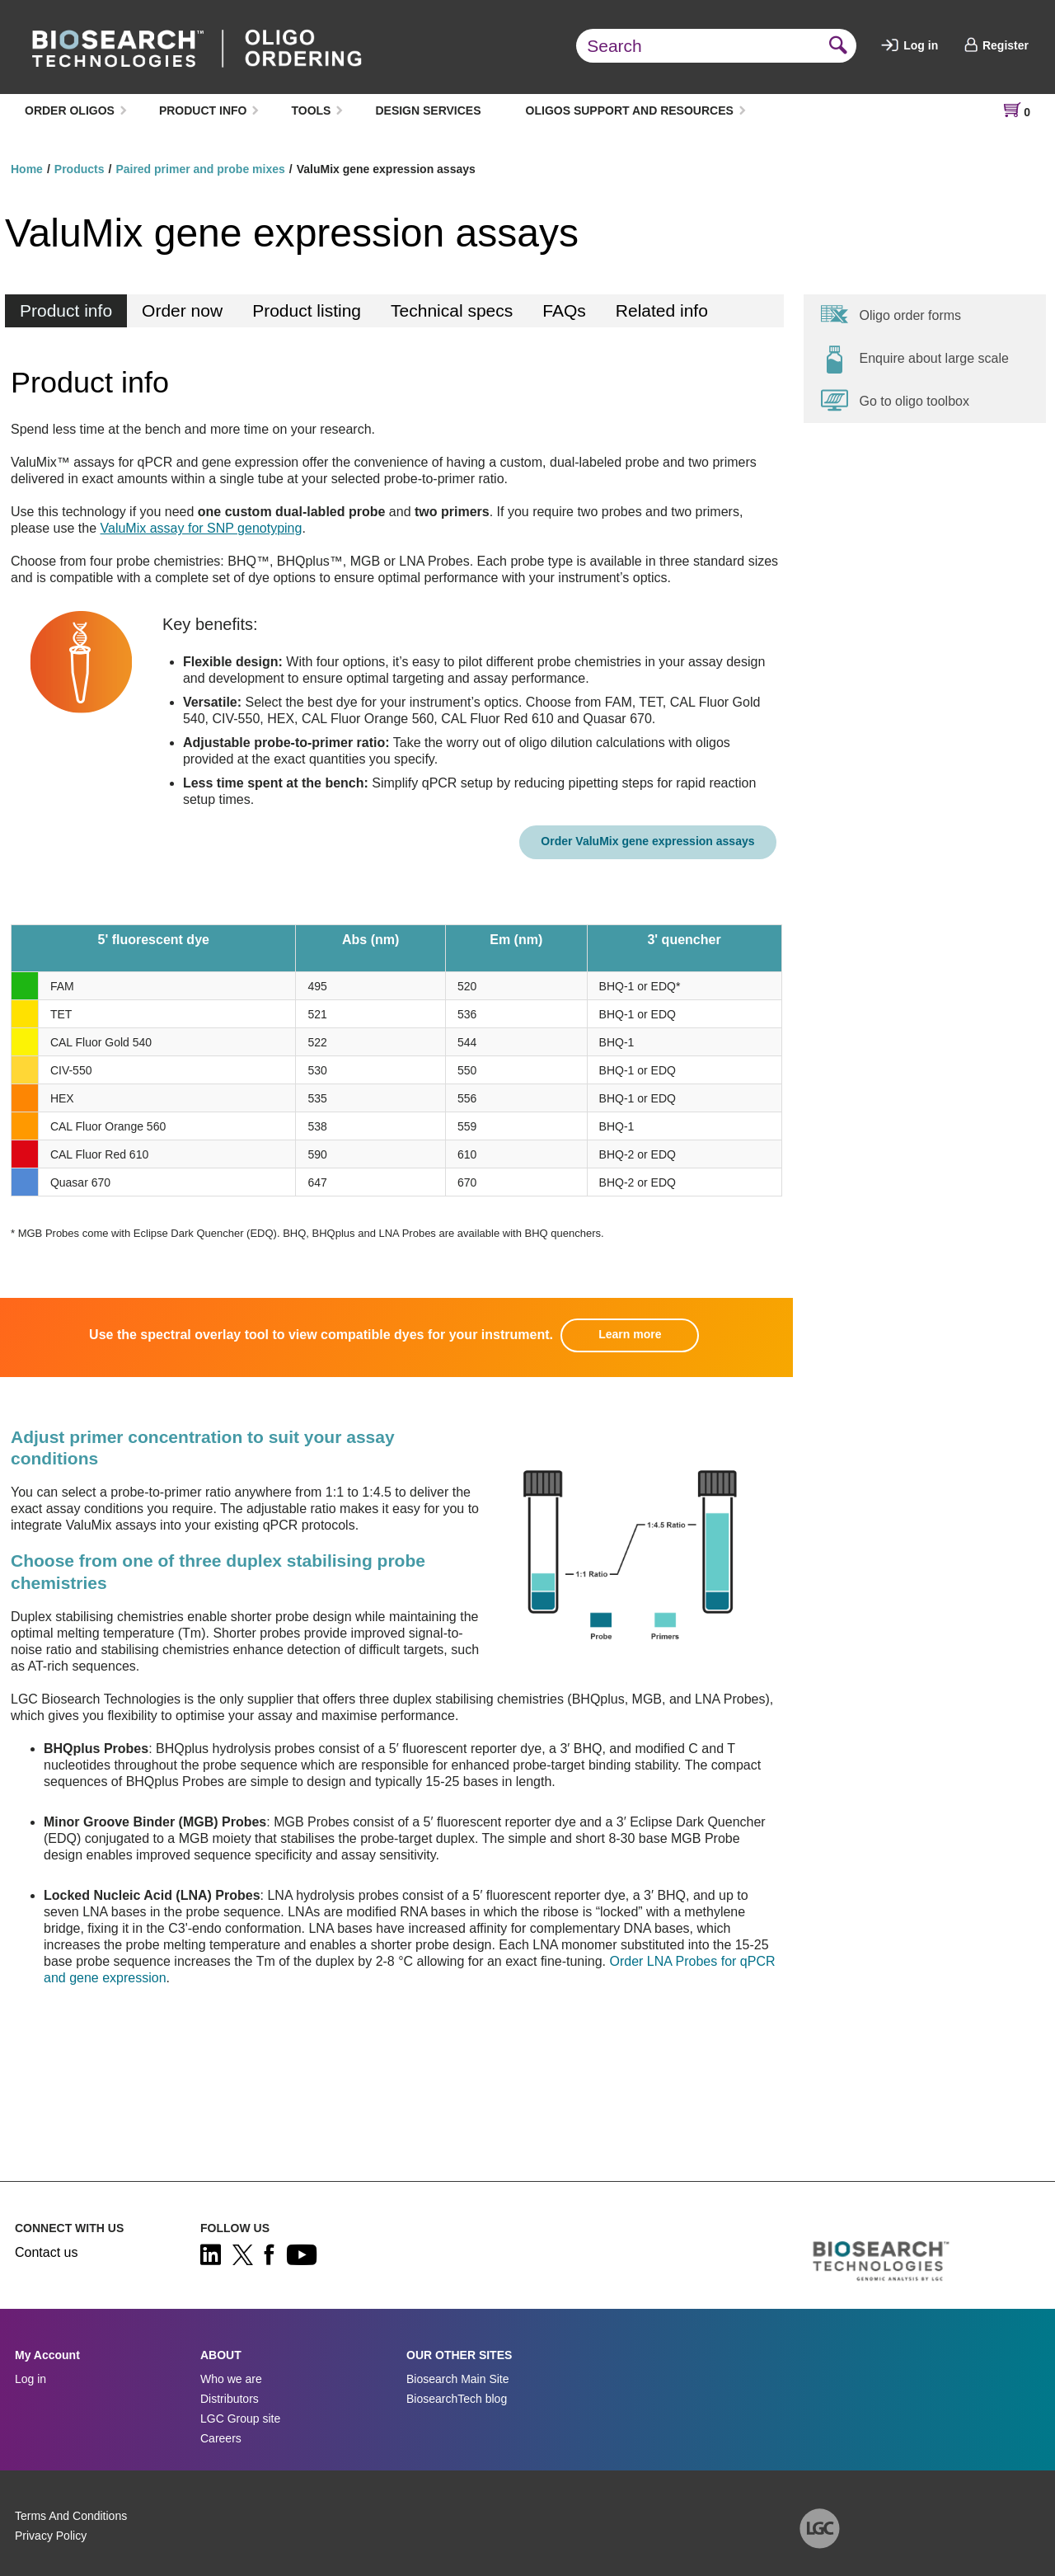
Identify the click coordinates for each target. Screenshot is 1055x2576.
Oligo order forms (891, 314)
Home (27, 169)
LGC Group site (240, 2418)
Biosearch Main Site (457, 2379)
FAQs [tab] (564, 310)
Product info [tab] (66, 310)
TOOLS (311, 110)
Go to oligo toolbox (894, 401)
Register (996, 45)
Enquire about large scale (914, 358)
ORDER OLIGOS (70, 110)
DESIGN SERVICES (428, 110)
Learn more (629, 1334)
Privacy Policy (51, 2535)
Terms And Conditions (71, 2515)
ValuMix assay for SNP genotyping (201, 528)
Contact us (46, 2252)
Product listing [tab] (306, 310)
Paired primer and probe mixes (199, 169)
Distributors (229, 2398)
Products (79, 169)
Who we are (231, 2379)
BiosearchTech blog (456, 2398)
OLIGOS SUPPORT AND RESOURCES (630, 110)
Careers (220, 2438)
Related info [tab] (662, 310)
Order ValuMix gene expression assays (647, 841)
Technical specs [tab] (452, 310)
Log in (909, 45)
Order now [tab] (182, 310)
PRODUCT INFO (203, 110)
